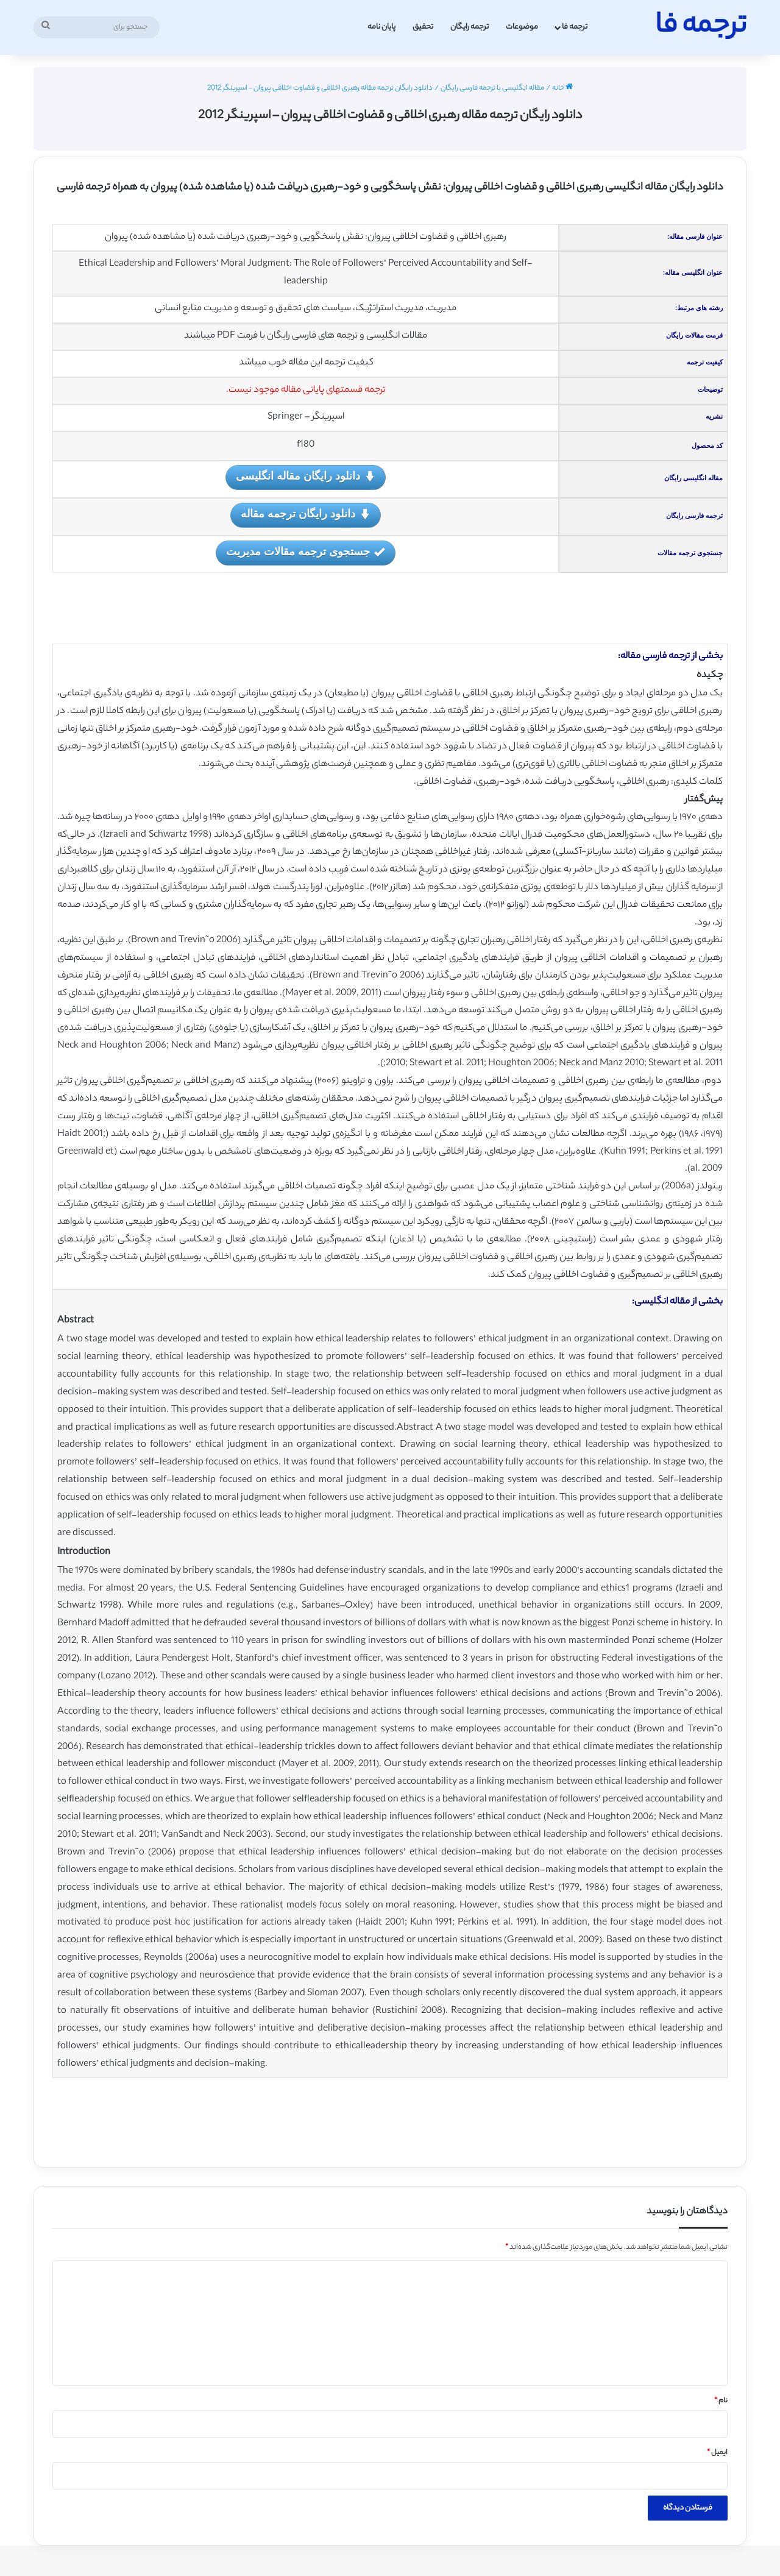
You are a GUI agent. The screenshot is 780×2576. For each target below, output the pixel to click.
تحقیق (423, 27)
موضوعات (522, 27)
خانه (562, 88)
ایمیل (717, 2453)
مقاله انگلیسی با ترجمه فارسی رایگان (492, 88)
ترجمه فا (574, 27)
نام (721, 2401)
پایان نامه (381, 27)
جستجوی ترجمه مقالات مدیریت (305, 552)
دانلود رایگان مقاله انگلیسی (305, 477)
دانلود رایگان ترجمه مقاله (305, 515)
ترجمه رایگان (469, 27)
